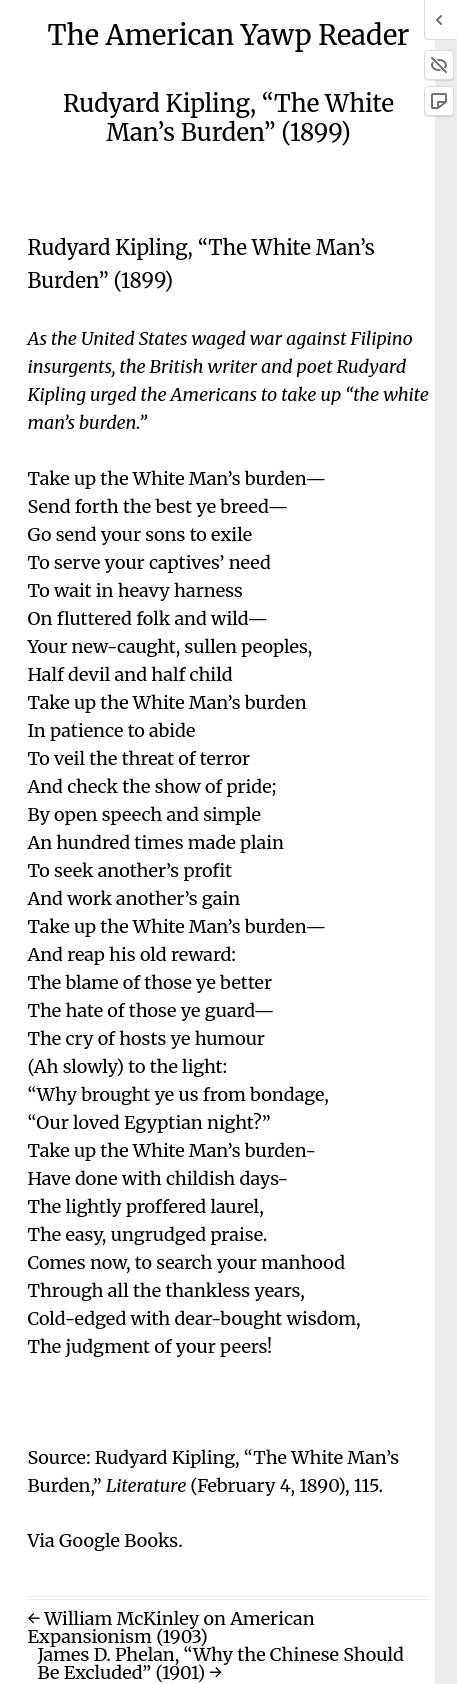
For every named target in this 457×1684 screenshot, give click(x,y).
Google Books (118, 1540)
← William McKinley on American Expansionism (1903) (170, 1627)
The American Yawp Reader (229, 35)
